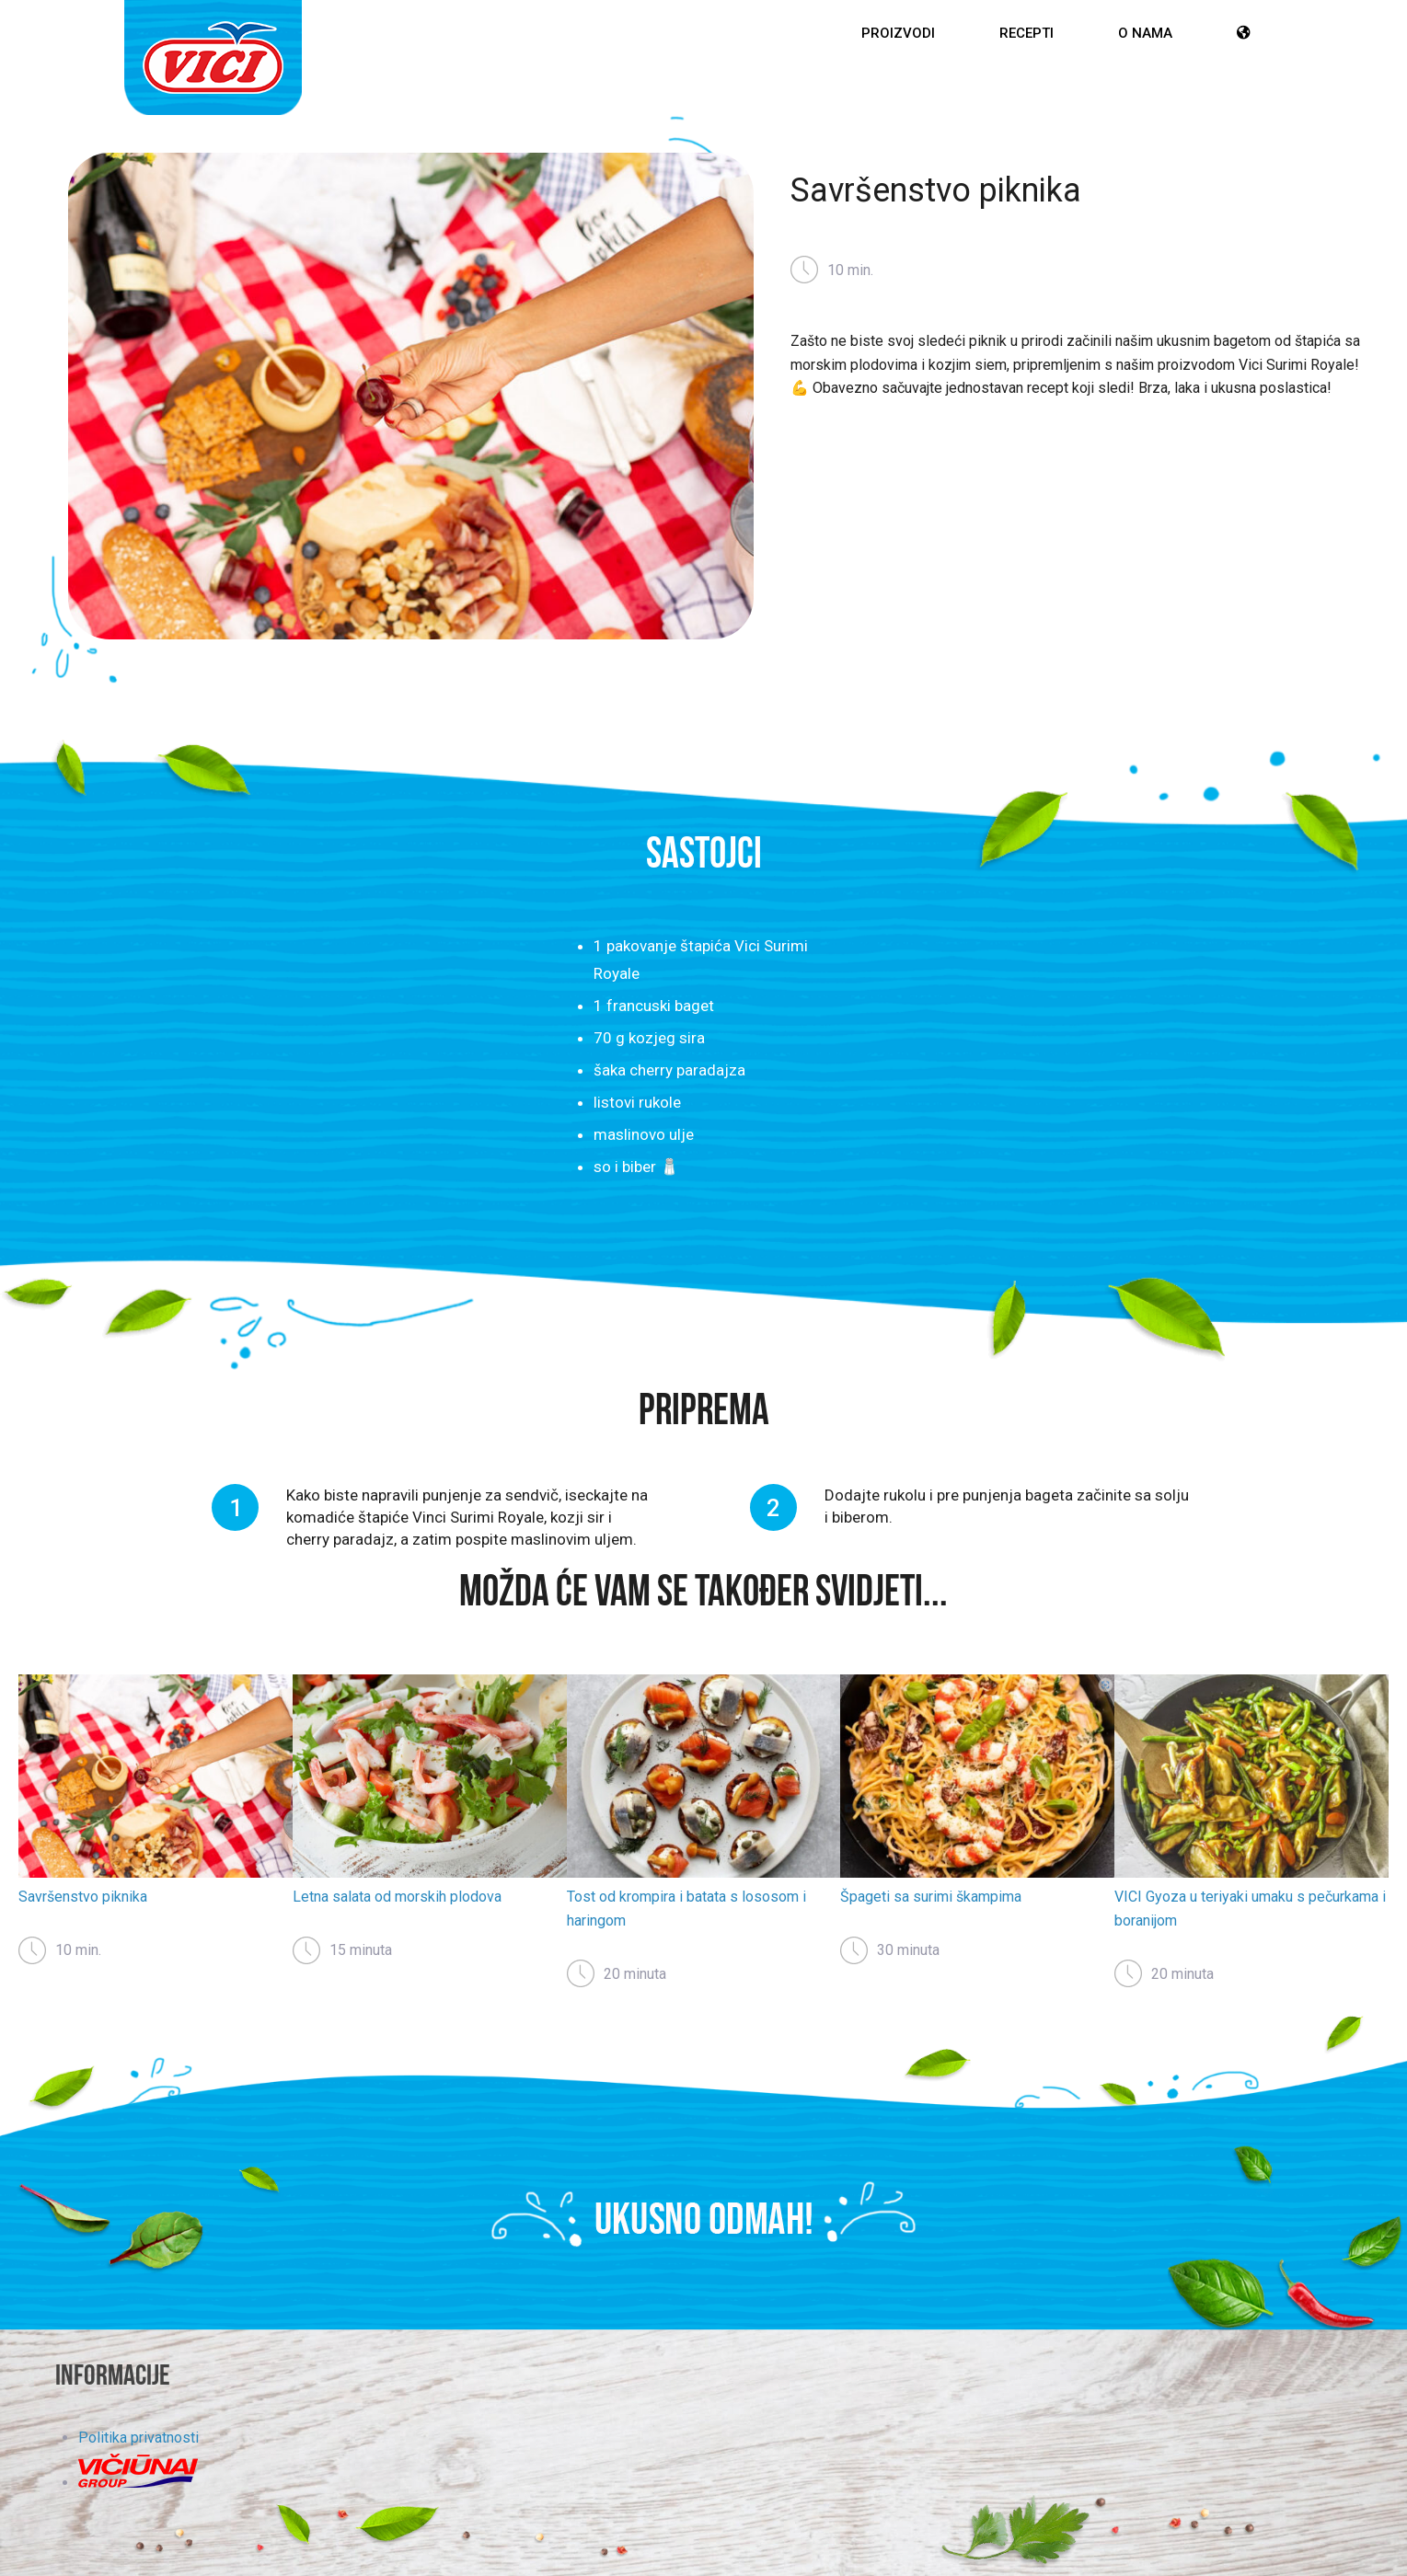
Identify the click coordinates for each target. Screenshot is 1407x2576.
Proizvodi (898, 33)
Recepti (1026, 33)
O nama (1145, 33)
